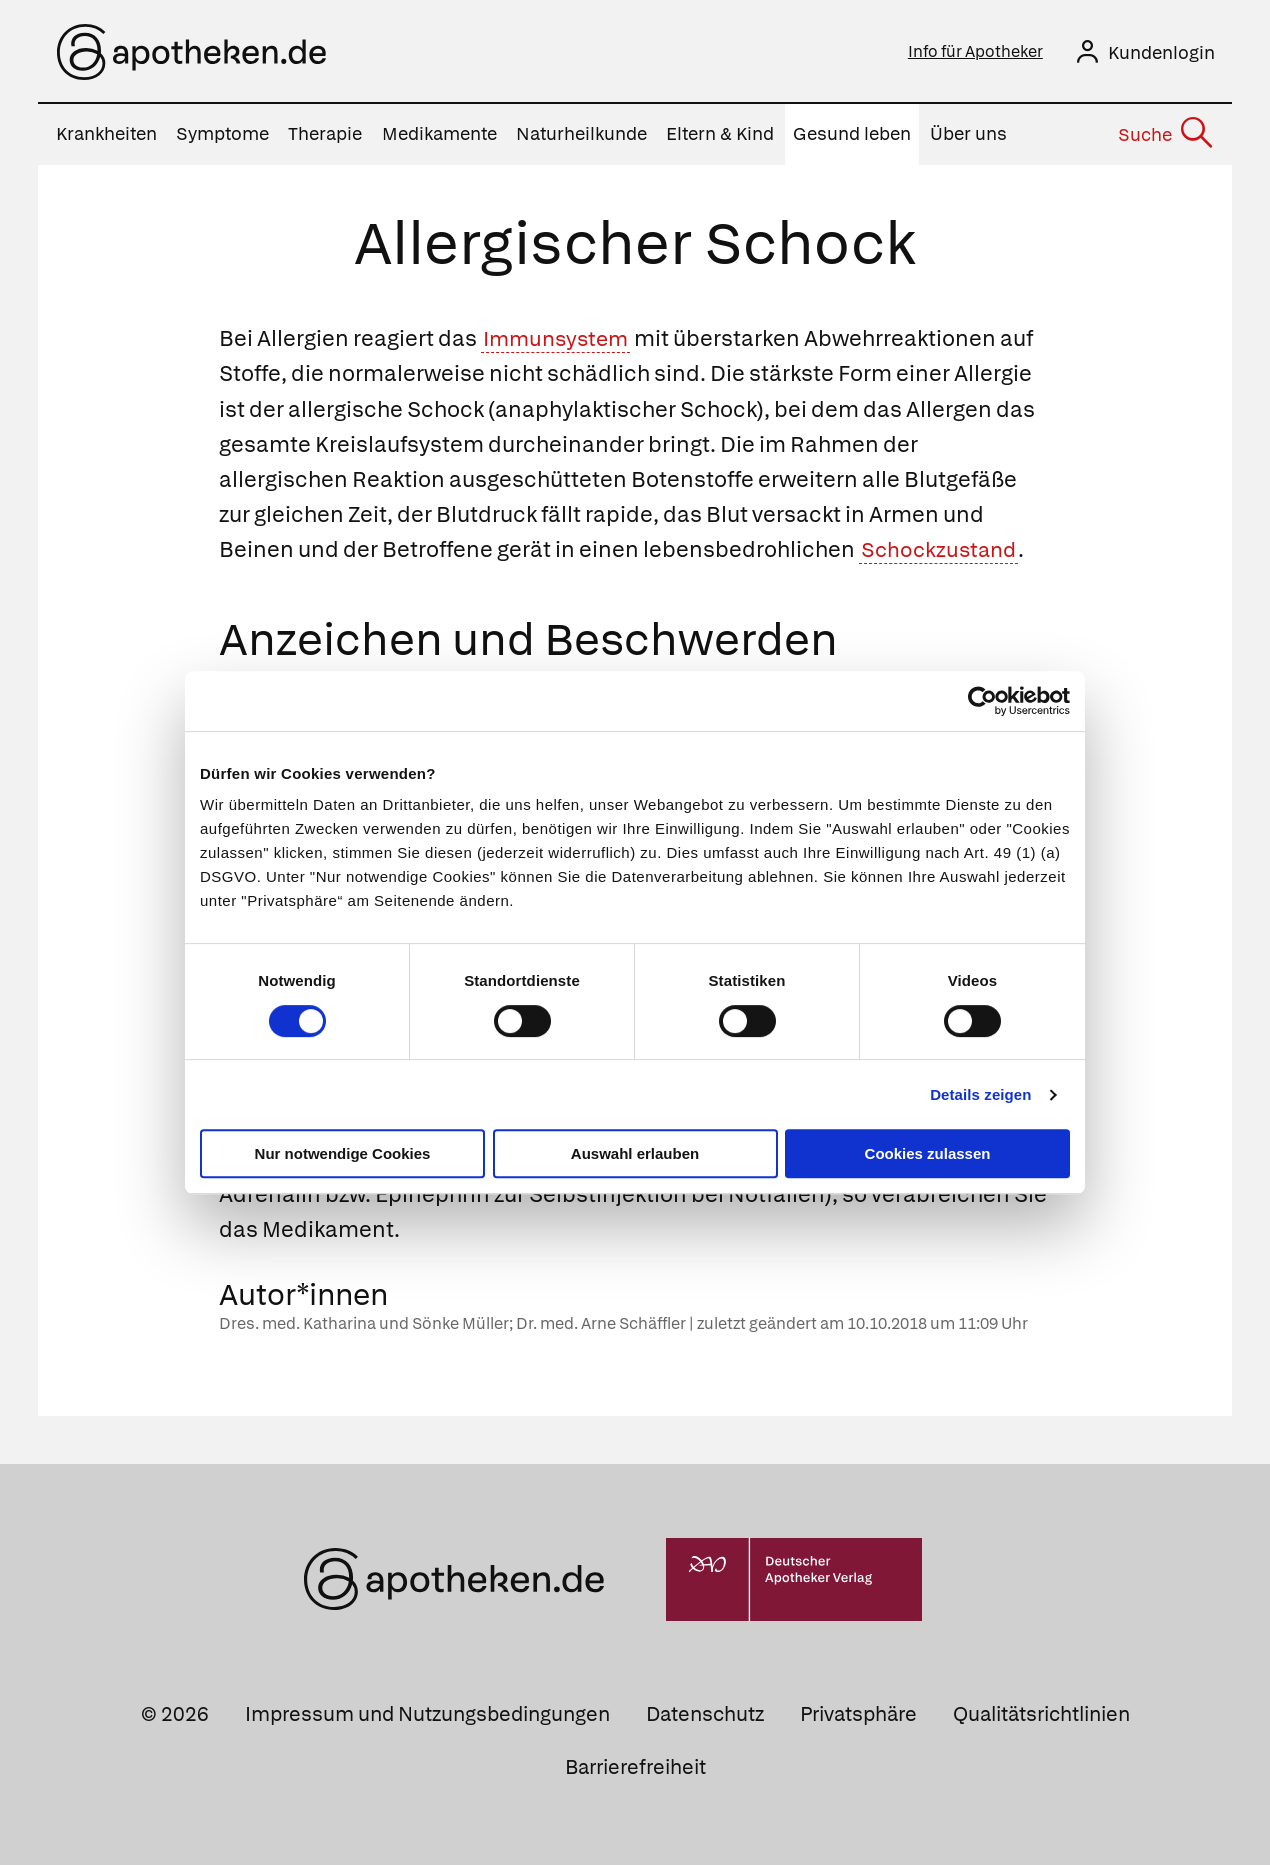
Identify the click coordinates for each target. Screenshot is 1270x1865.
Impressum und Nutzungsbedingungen (427, 1714)
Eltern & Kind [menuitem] (720, 134)
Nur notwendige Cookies (343, 1153)
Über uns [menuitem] (968, 134)
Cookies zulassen (928, 1153)
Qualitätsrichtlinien (1041, 1714)
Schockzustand (941, 549)
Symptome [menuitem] (222, 134)
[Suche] (1164, 134)
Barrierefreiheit (635, 1767)
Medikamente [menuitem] (439, 134)
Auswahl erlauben (635, 1153)
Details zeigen (980, 1094)
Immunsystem (559, 338)
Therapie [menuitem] (325, 134)
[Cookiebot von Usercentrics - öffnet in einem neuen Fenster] (982, 701)
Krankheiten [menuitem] (106, 134)
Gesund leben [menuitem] (852, 134)
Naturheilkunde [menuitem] (581, 134)
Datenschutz (705, 1714)
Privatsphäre (858, 1714)
